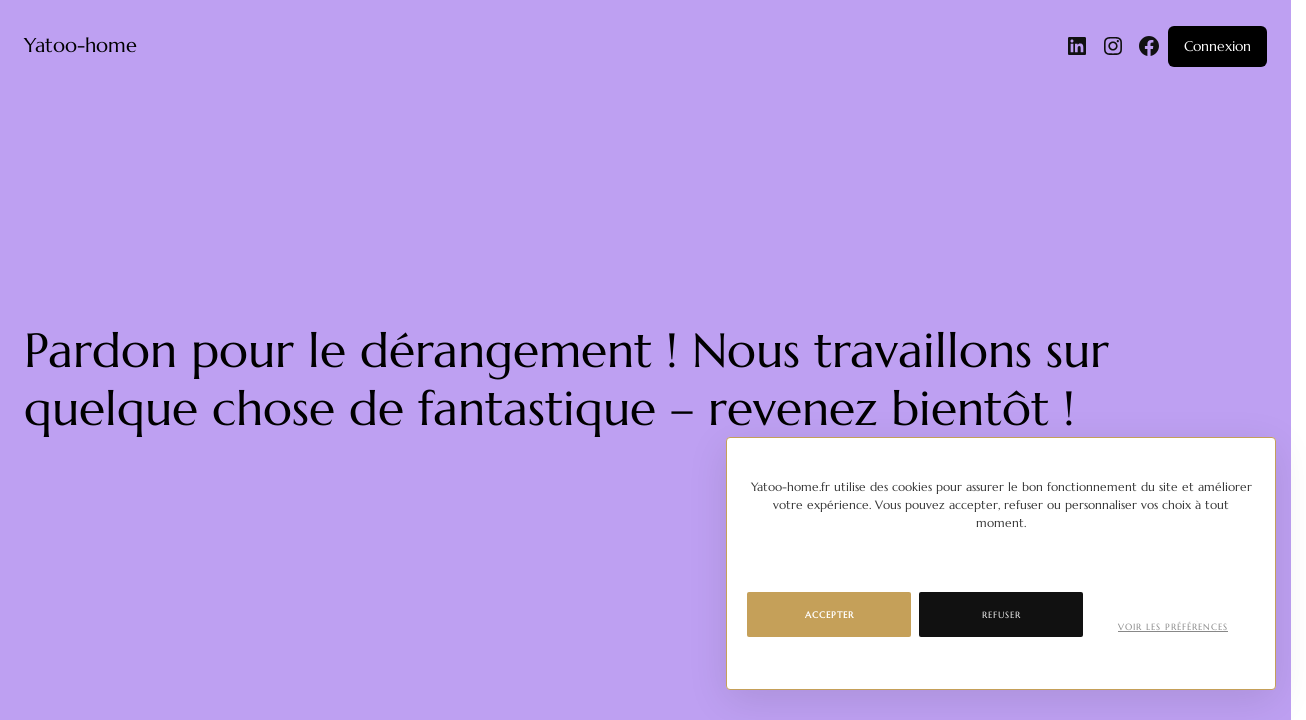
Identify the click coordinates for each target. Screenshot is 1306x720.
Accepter (829, 615)
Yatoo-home (80, 45)
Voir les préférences (1173, 627)
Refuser (1001, 615)
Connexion (1217, 46)
